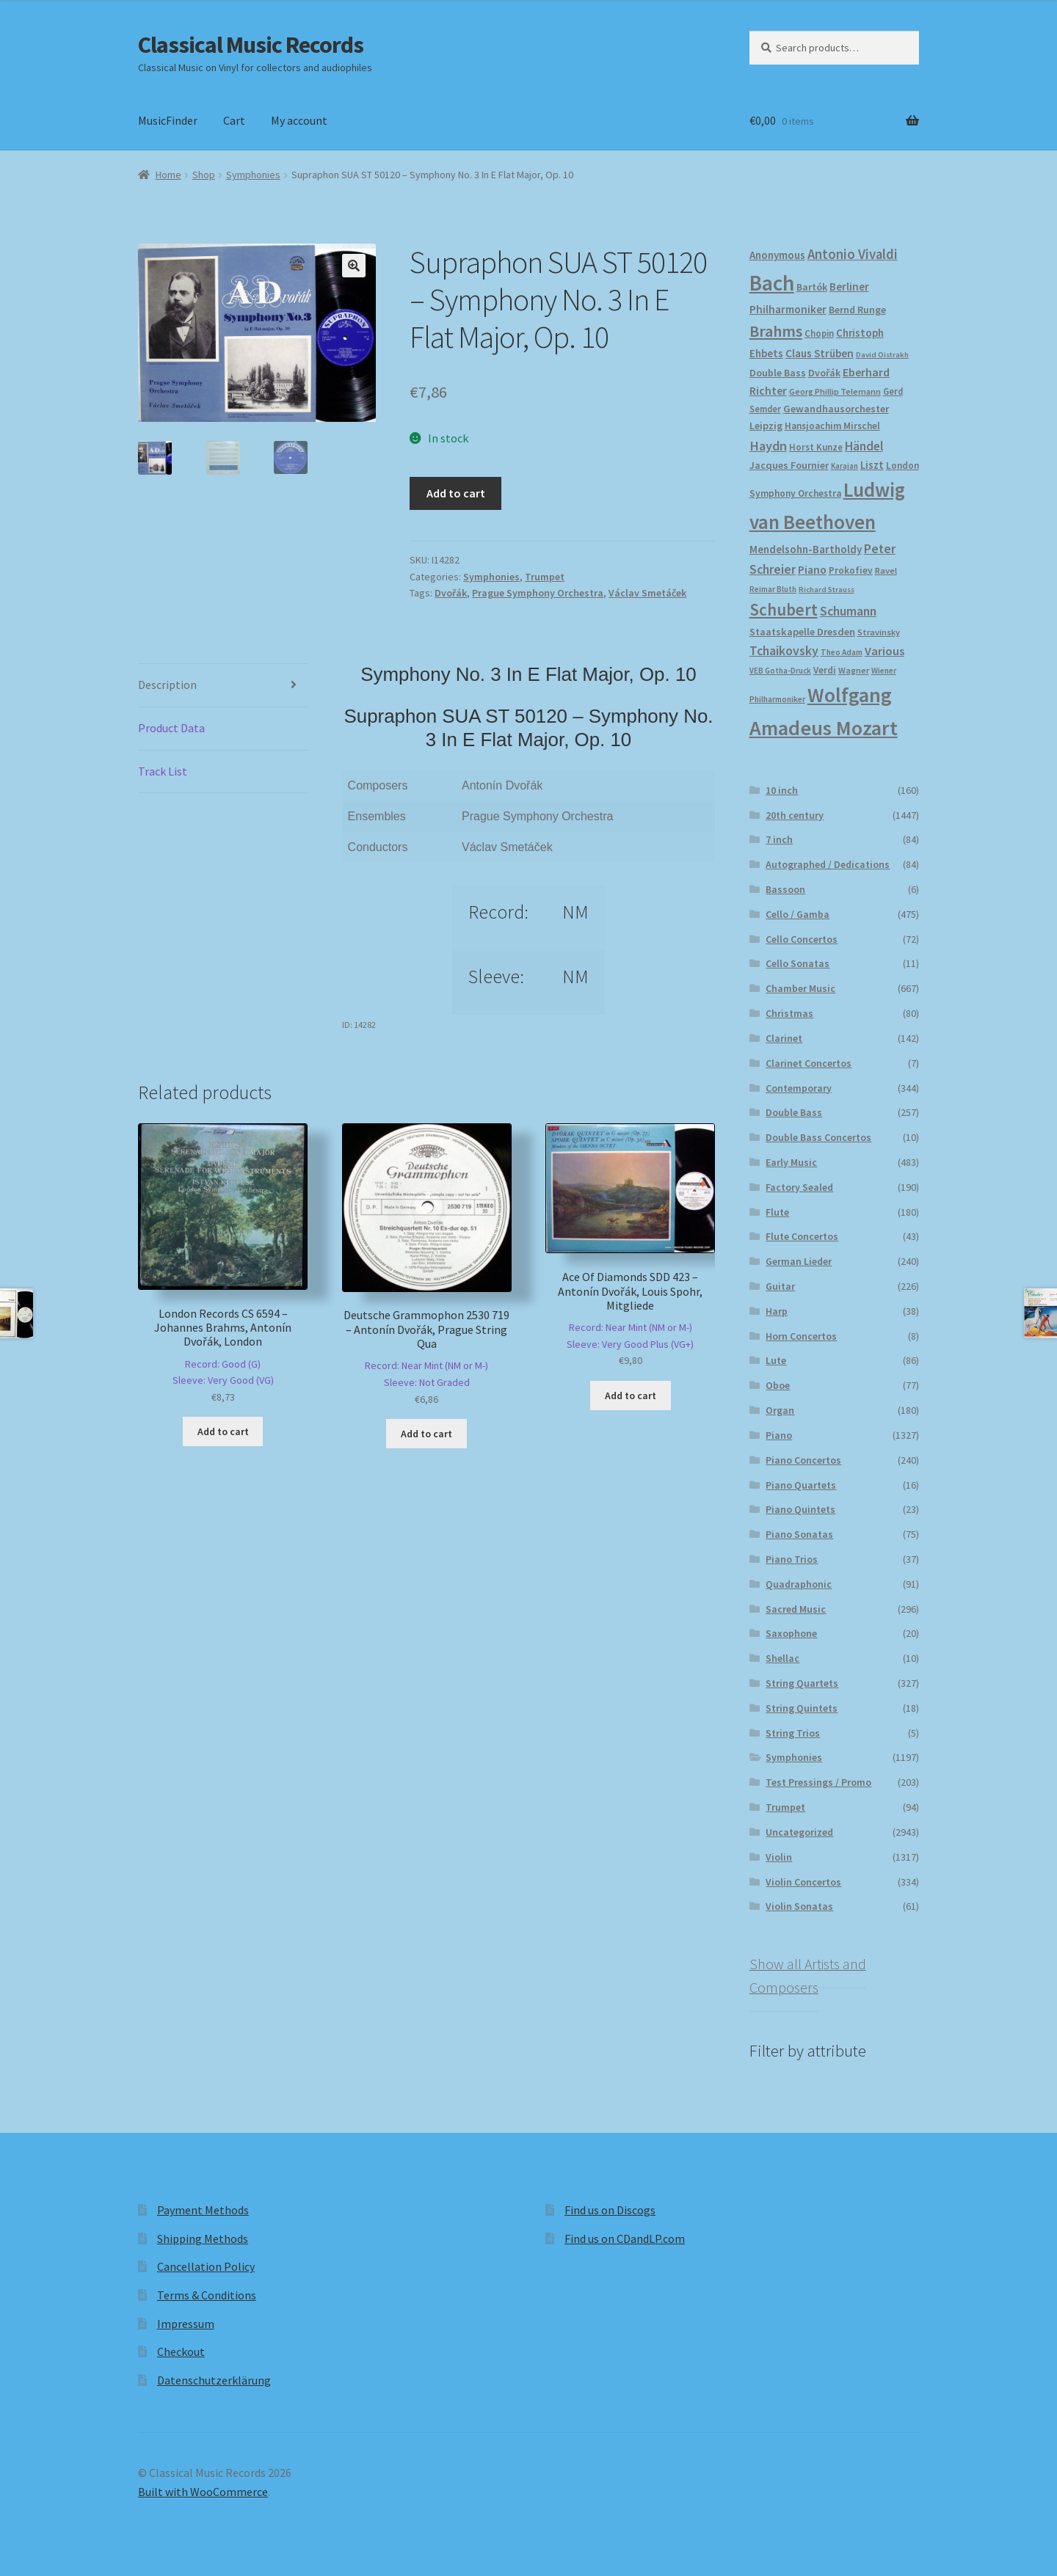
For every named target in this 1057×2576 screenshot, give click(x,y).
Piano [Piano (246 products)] (812, 570)
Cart (234, 120)
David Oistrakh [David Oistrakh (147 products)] (882, 355)
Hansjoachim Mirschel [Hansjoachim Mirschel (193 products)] (832, 426)
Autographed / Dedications (828, 864)
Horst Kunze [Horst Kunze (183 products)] (816, 447)
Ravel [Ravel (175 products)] (886, 570)
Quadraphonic (799, 1584)
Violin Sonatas (799, 1906)
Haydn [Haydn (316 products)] (768, 445)
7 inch (779, 839)
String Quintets (802, 1708)
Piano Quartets (801, 1485)
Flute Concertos (802, 1236)
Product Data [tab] (171, 727)
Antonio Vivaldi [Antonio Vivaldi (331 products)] (852, 254)
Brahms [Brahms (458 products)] (775, 331)
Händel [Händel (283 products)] (864, 446)
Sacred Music (796, 1609)
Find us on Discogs (609, 2210)
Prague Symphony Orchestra (537, 592)
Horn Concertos (801, 1336)
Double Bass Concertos (818, 1137)
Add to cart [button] (223, 1431)
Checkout (181, 2351)
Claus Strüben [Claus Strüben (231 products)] (819, 353)
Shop (203, 174)
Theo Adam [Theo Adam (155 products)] (841, 652)
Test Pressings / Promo (818, 1782)
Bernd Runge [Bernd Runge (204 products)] (857, 309)
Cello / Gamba (797, 914)
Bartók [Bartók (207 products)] (811, 286)
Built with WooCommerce (203, 2491)
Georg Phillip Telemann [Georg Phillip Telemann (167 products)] (835, 391)
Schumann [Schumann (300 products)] (848, 610)
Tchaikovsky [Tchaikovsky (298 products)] (783, 650)
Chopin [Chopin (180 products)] (819, 333)
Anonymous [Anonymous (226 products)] (777, 255)
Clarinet (784, 1038)
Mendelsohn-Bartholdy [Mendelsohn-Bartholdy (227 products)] (805, 549)
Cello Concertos (802, 939)
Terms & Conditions (206, 2295)
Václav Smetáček (647, 592)
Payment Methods (203, 2210)
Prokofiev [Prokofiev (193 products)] (851, 570)
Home (168, 174)
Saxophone (791, 1633)
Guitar (780, 1286)
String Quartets (802, 1683)
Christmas (789, 1013)
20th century (795, 815)
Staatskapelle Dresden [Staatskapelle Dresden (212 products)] (802, 631)
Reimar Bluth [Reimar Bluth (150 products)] (772, 589)
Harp (777, 1311)
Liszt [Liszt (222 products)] (872, 465)
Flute (777, 1212)
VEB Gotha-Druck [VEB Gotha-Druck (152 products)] (780, 670)
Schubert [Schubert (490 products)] (783, 609)
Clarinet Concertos (808, 1063)
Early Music (791, 1162)
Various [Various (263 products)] (884, 650)
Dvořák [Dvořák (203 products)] (824, 372)
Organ (780, 1410)
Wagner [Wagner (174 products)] (853, 670)
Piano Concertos (803, 1460)
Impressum (185, 2323)
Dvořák (451, 592)
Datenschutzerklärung (214, 2380)
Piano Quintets (800, 1509)
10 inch (782, 790)
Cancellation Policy (206, 2266)
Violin (779, 1857)
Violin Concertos (803, 1882)
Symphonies (253, 174)
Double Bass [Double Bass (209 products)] (777, 372)
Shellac (782, 1658)
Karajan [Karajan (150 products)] (844, 466)
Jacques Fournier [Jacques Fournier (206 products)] (789, 465)
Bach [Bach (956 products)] (771, 282)
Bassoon (785, 889)
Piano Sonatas (799, 1534)
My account (299, 120)
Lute (776, 1360)
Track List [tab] (162, 771)
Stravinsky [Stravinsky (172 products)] (878, 632)
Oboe (778, 1385)
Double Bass (794, 1112)
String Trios (793, 1733)
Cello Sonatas (797, 963)
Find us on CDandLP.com (624, 2238)
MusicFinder (167, 120)
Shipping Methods (202, 2238)
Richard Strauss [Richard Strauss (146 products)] (826, 589)
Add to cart (455, 493)
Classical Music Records (250, 44)
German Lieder (799, 1261)
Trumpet (544, 576)
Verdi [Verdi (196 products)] (824, 670)
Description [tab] (167, 684)
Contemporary (799, 1088)
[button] (354, 265)
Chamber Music (800, 988)
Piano (779, 1435)
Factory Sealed (799, 1187)
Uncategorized (799, 1832)
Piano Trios (792, 1559)
